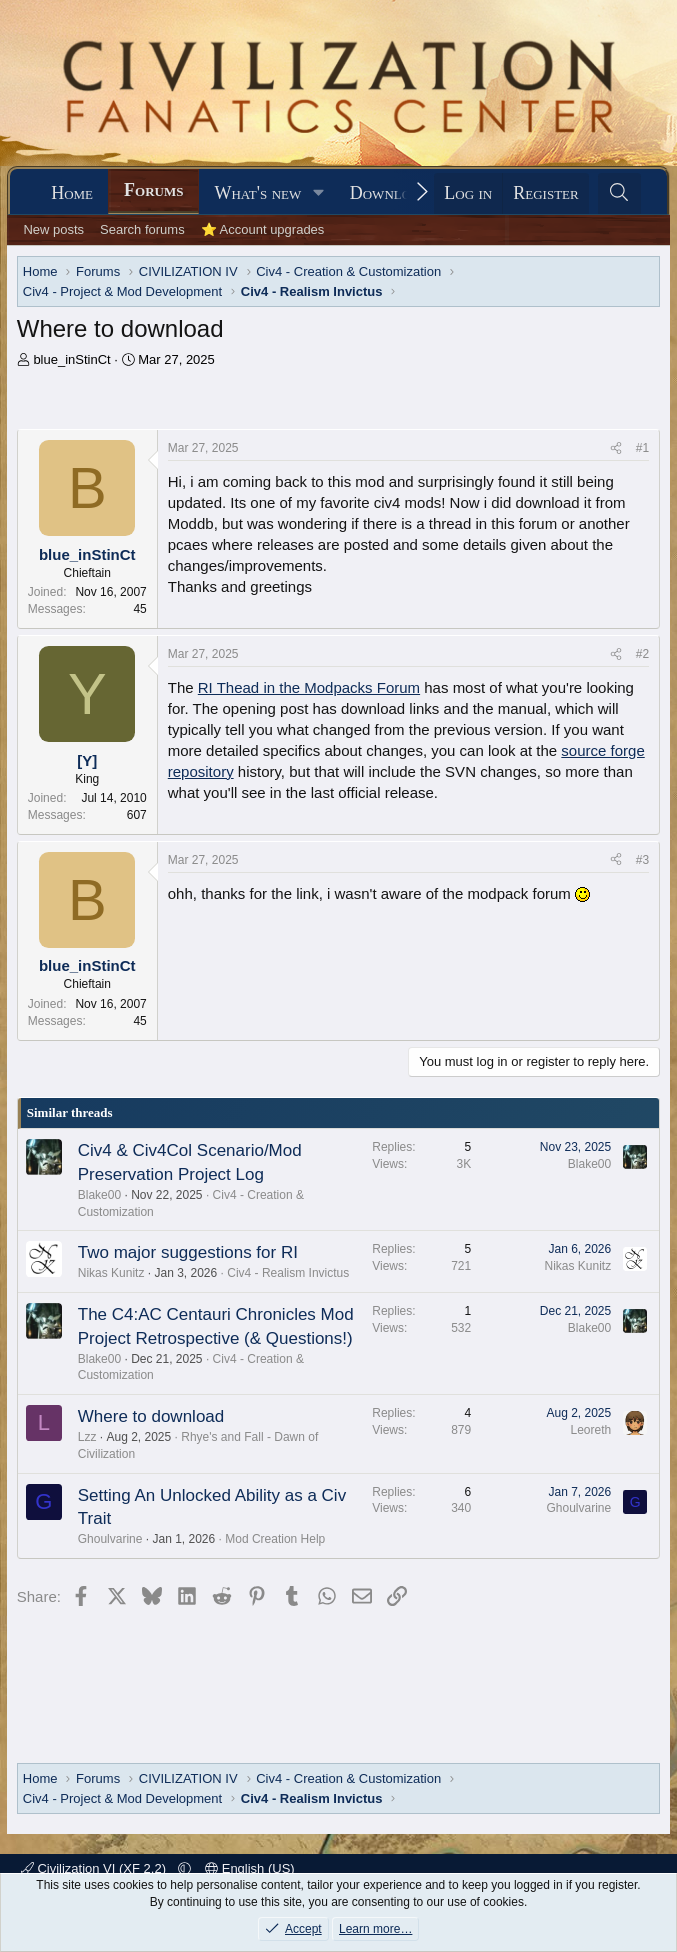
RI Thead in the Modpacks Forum (309, 687)
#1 (642, 448)
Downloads (393, 193)
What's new (257, 193)
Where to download (151, 1416)
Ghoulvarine (110, 1539)
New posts (53, 229)
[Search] (619, 193)
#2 (642, 654)
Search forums (142, 229)
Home (72, 193)
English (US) (250, 1868)
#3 (642, 860)
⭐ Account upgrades (263, 229)
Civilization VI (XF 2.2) (95, 1868)
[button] (319, 193)
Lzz (87, 1437)
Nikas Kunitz (111, 1273)
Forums (153, 190)
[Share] (616, 448)
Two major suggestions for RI (188, 1252)
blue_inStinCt (71, 359)
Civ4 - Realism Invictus (288, 1273)
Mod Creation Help (275, 1539)
